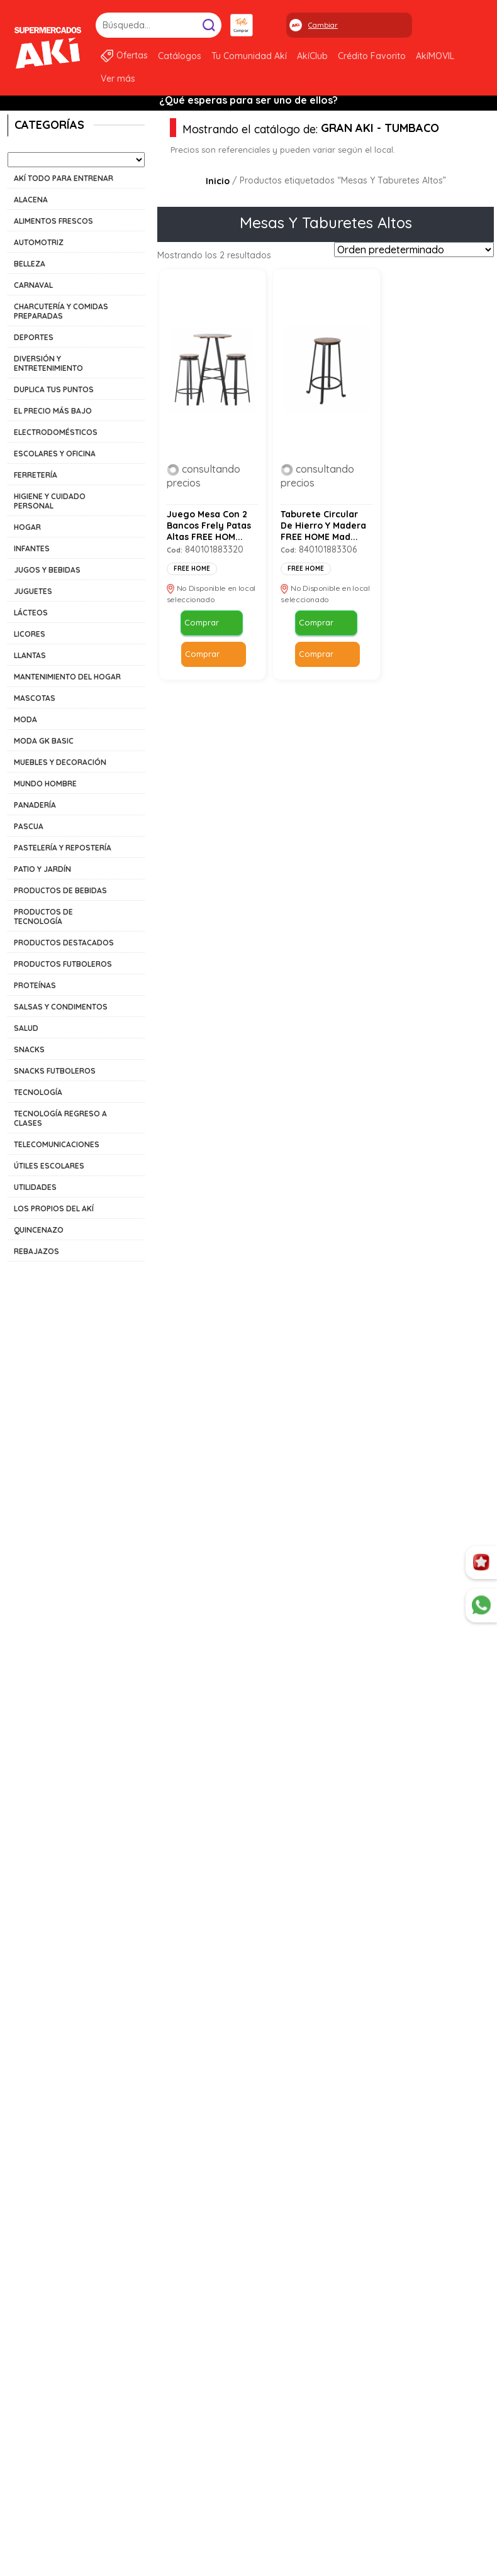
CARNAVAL (33, 285)
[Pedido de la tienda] (414, 249)
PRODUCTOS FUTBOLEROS (63, 964)
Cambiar (323, 25)
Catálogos (179, 56)
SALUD (26, 1028)
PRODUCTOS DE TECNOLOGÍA (43, 916)
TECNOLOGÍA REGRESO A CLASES (60, 1118)
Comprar (201, 624)
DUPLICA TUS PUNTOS (54, 389)
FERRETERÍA (35, 475)
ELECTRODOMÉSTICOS (56, 432)
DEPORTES (33, 337)
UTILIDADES (35, 1187)
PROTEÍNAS (35, 985)
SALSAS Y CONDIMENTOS (61, 1006)
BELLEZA (29, 263)
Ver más (118, 78)
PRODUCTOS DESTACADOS (64, 942)
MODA (25, 719)
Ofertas (132, 55)
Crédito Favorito (372, 56)
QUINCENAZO (39, 1230)
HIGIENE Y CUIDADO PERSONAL (50, 501)
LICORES (29, 634)
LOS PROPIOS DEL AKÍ (54, 1208)
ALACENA (31, 199)
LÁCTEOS (31, 612)
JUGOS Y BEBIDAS (47, 570)
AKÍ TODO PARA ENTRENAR (63, 178)
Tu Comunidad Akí (249, 56)
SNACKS (29, 1049)
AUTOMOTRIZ (39, 242)
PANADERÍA (35, 805)
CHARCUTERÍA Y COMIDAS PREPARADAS (61, 311)
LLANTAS (30, 655)
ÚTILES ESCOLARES (49, 1165)
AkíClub (312, 56)
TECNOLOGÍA (38, 1092)
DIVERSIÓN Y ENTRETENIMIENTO (48, 363)
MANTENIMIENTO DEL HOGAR (67, 676)
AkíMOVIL (435, 56)
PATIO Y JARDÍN (42, 869)
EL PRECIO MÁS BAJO (53, 411)
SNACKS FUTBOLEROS (55, 1071)
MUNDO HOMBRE (45, 783)
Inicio (218, 181)
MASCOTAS (34, 698)
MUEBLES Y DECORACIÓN (60, 762)
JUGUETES (33, 591)
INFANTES (32, 548)
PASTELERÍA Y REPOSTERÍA (62, 847)
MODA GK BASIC (44, 741)
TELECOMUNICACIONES (56, 1144)
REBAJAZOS (36, 1251)
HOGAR (27, 527)
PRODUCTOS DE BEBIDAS (60, 890)
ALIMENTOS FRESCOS (53, 221)
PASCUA (28, 826)
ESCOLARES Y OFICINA (55, 453)
